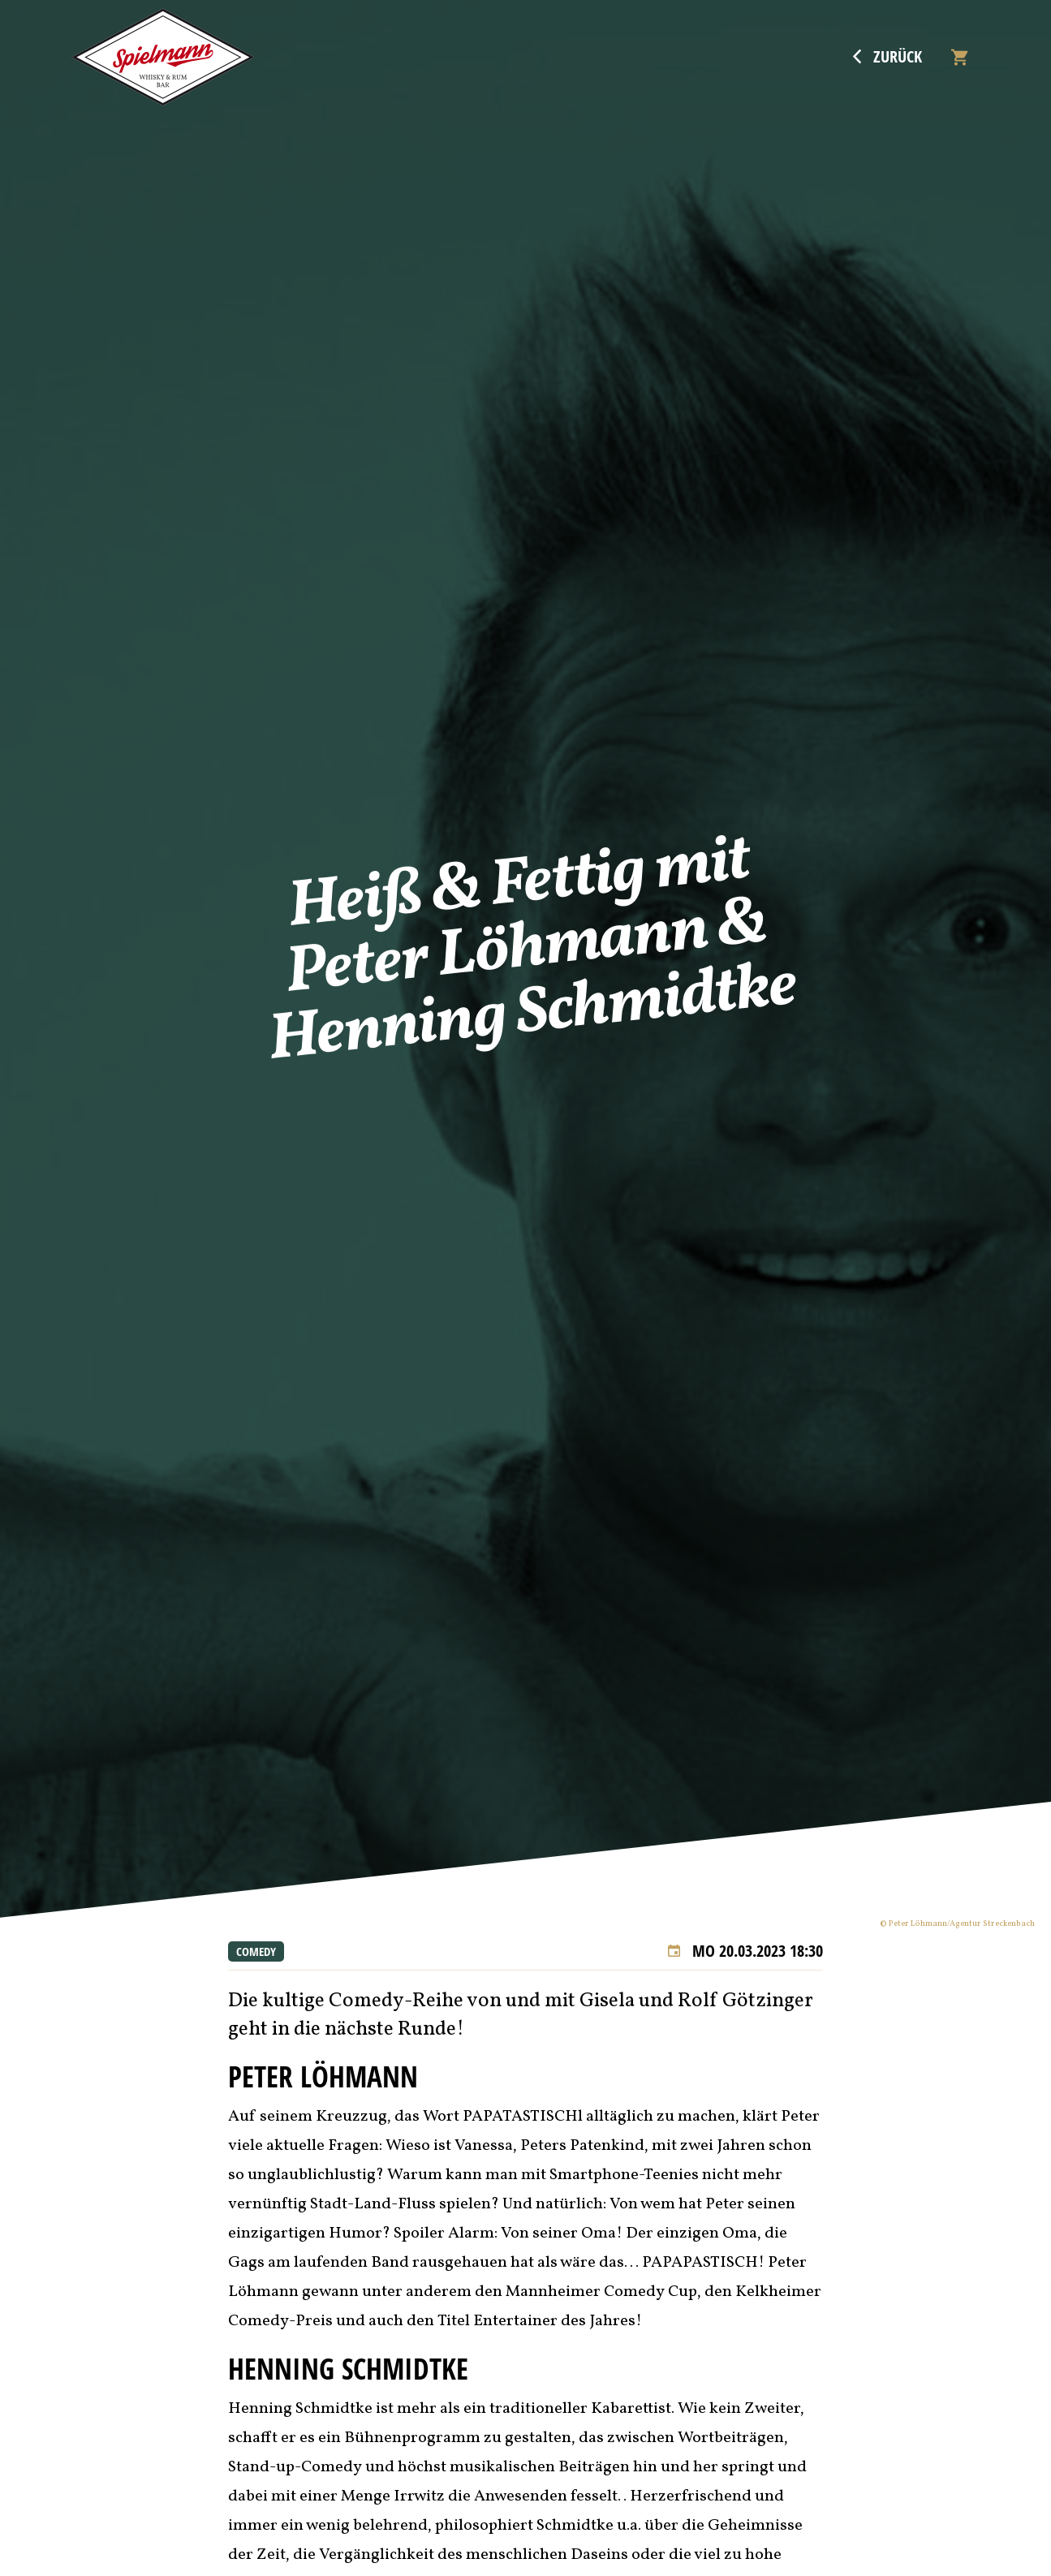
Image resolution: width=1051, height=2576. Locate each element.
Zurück (887, 57)
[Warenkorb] (959, 57)
